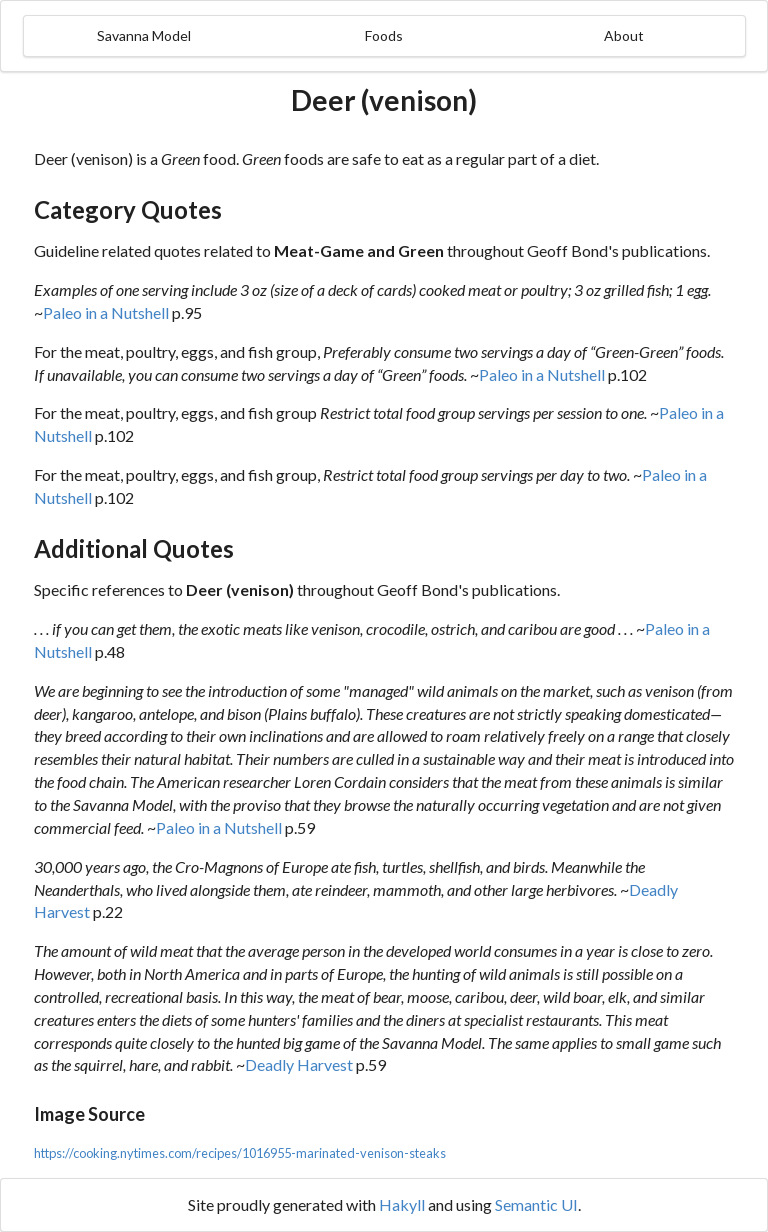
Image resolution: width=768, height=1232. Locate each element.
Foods (384, 35)
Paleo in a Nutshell (106, 312)
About (624, 35)
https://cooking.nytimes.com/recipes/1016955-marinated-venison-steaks (240, 1153)
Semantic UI (536, 1204)
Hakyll (402, 1204)
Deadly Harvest (299, 1064)
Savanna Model (144, 35)
